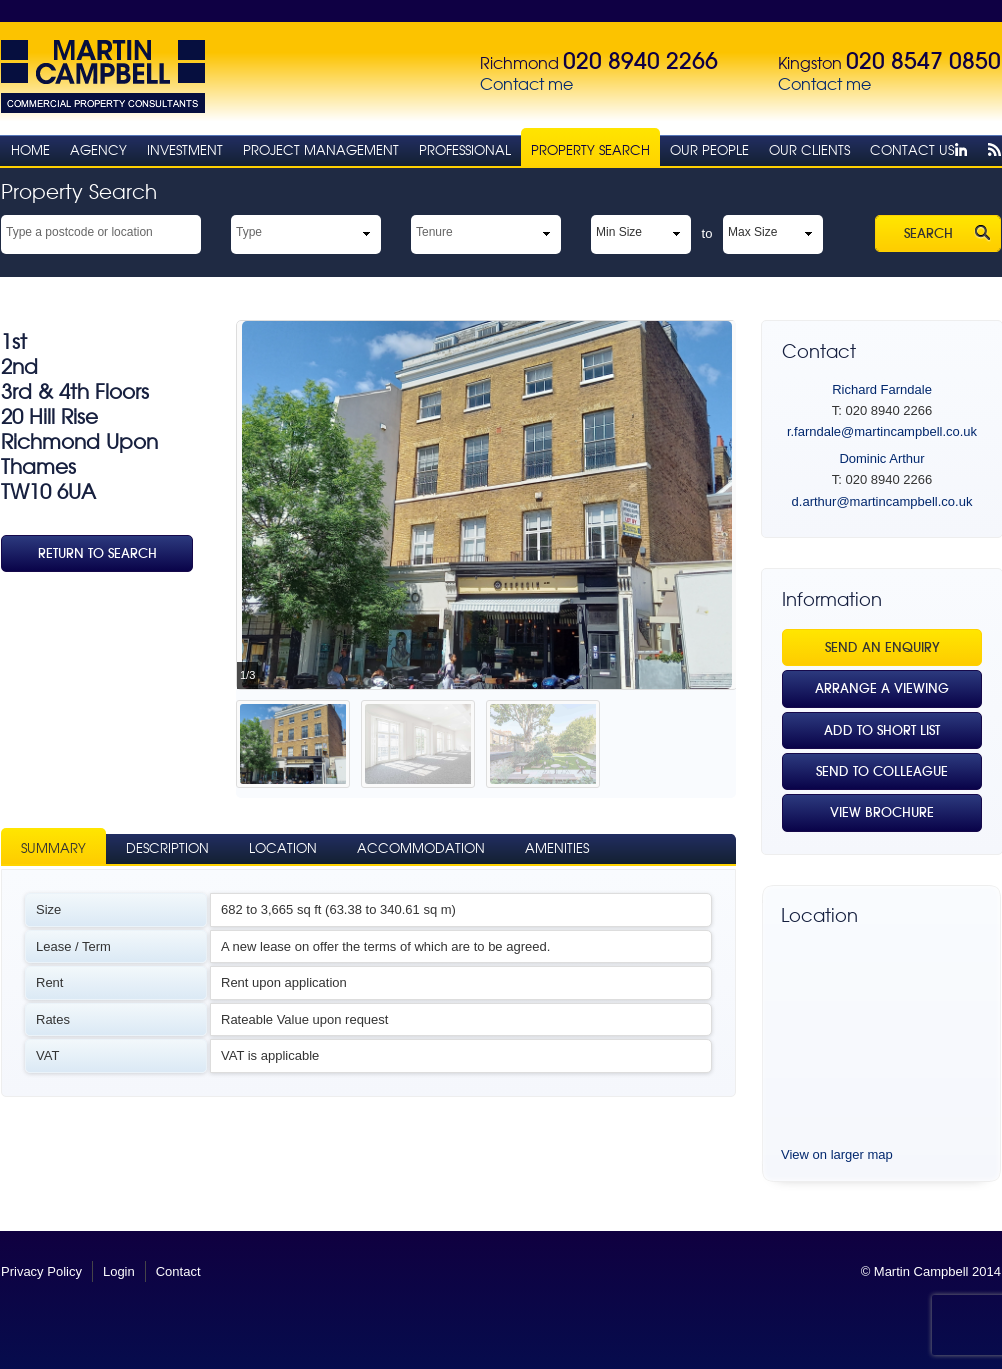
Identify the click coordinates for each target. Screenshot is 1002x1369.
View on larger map (837, 1154)
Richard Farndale (882, 389)
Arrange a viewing (882, 688)
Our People (709, 150)
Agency (98, 150)
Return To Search (97, 553)
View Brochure (882, 812)
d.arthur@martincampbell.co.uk (882, 501)
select (192, 231)
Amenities (557, 848)
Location (283, 848)
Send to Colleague (882, 771)
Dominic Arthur (881, 458)
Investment (185, 150)
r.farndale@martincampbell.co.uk (882, 431)
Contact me (526, 84)
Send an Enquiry (882, 647)
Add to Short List (882, 730)
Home (30, 150)
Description (167, 848)
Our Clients (809, 150)
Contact (178, 1271)
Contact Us (912, 150)
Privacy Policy (41, 1271)
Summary (53, 848)
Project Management (321, 150)
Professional (465, 150)
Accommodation (421, 848)
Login (119, 1271)
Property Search (590, 150)
